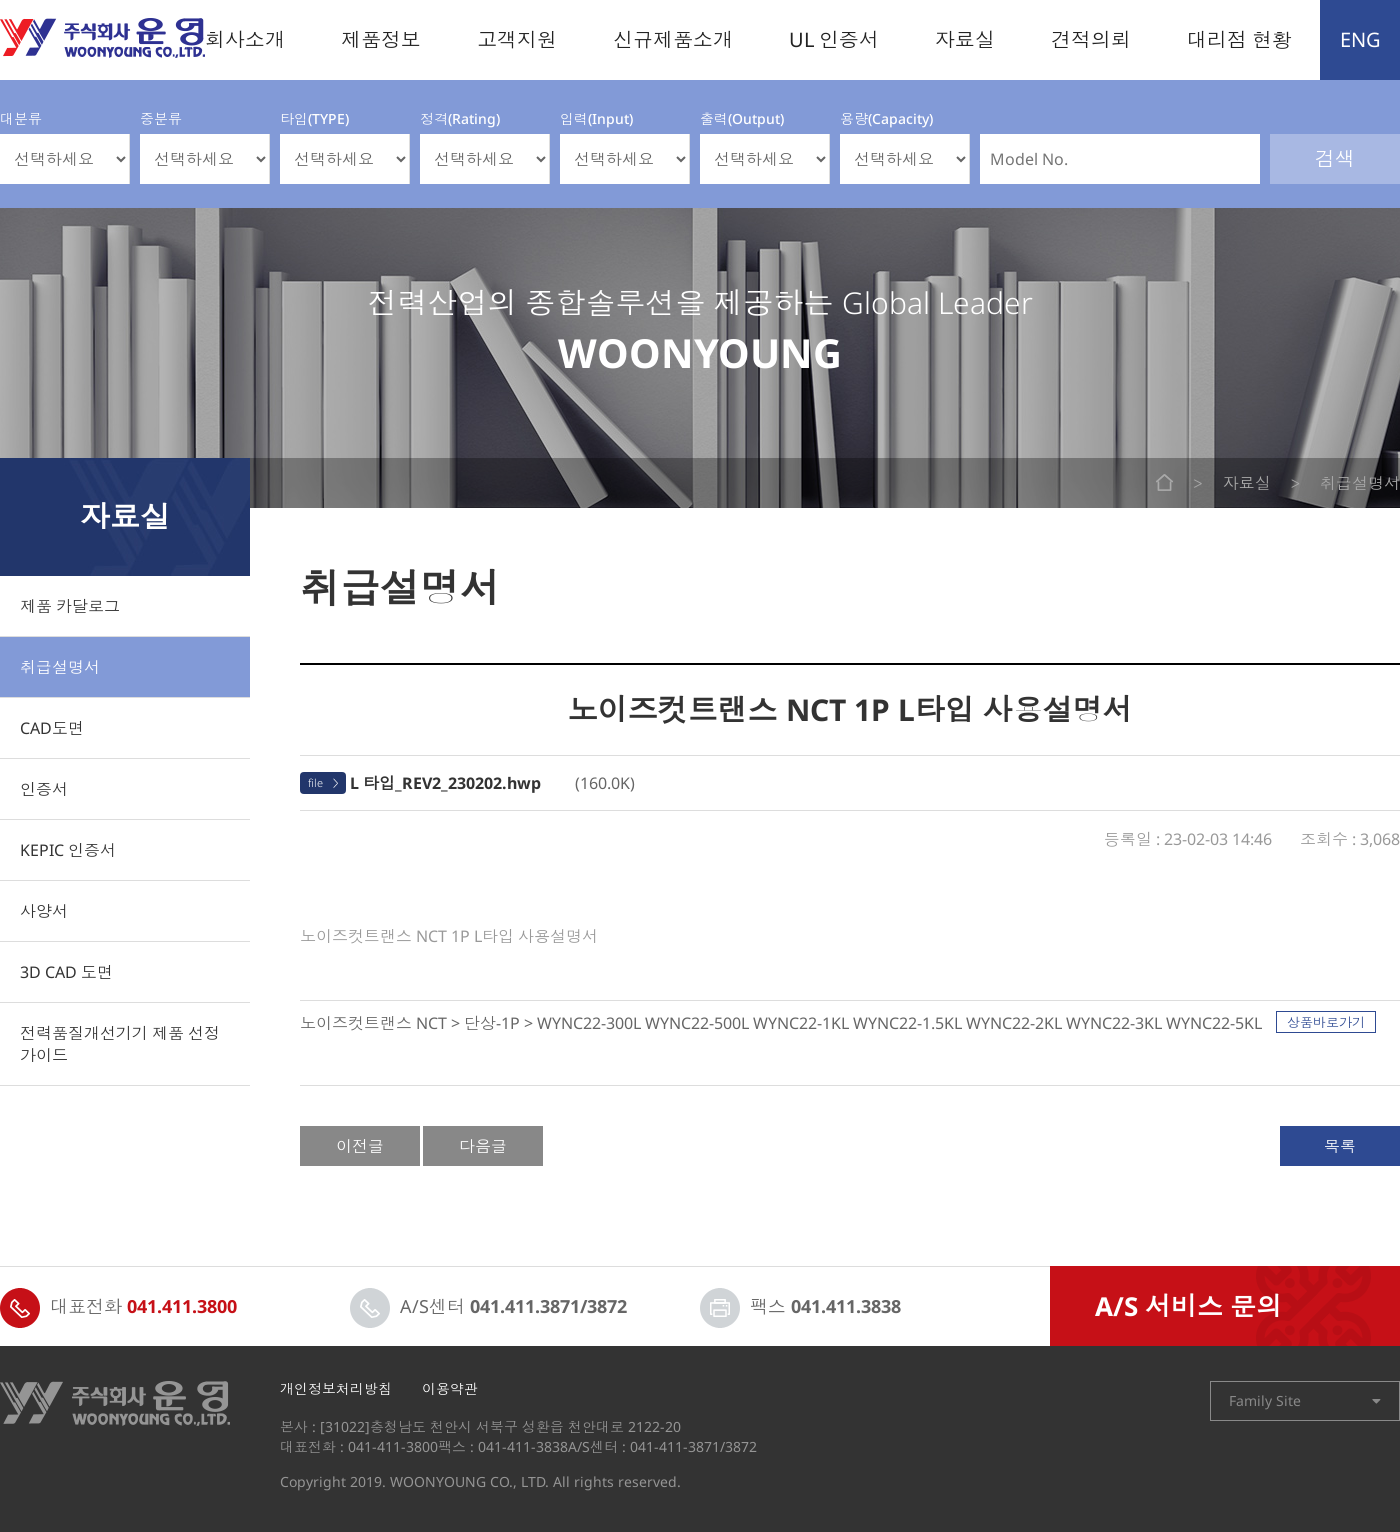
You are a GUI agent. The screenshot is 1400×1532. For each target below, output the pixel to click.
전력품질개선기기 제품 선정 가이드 (120, 1044)
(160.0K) (492, 783)
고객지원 (517, 39)
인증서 (44, 789)
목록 (1340, 1146)
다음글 (483, 1146)
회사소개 (245, 39)
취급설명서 (60, 667)
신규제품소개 (673, 39)
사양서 (44, 911)
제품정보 (381, 39)
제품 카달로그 (70, 606)
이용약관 (450, 1389)
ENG (1360, 39)
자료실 (965, 39)
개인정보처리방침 (336, 1389)
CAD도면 (52, 728)
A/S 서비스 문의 (1188, 1306)
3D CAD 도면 (66, 972)
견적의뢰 (1091, 39)
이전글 (360, 1146)
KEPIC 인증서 (68, 850)
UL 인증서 (834, 39)
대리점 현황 (1239, 39)
